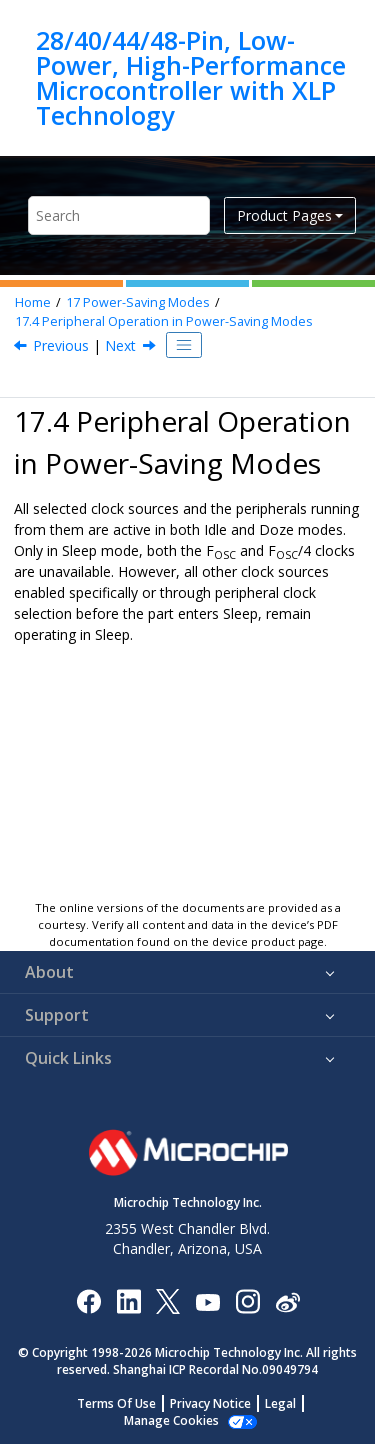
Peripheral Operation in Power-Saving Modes (164, 321)
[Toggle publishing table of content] (184, 345)
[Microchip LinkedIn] (128, 1300)
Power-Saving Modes (138, 302)
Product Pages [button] (284, 215)
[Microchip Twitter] (168, 1300)
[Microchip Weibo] (287, 1301)
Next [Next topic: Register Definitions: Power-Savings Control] (120, 345)
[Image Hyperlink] (207, 1301)
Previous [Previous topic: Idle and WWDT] (61, 345)
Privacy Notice (210, 1403)
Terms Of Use (116, 1403)
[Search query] (119, 215)
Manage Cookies (171, 1420)
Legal (280, 1403)
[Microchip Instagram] (247, 1300)
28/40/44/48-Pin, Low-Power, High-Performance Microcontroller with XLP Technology (191, 78)
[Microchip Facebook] (88, 1300)
